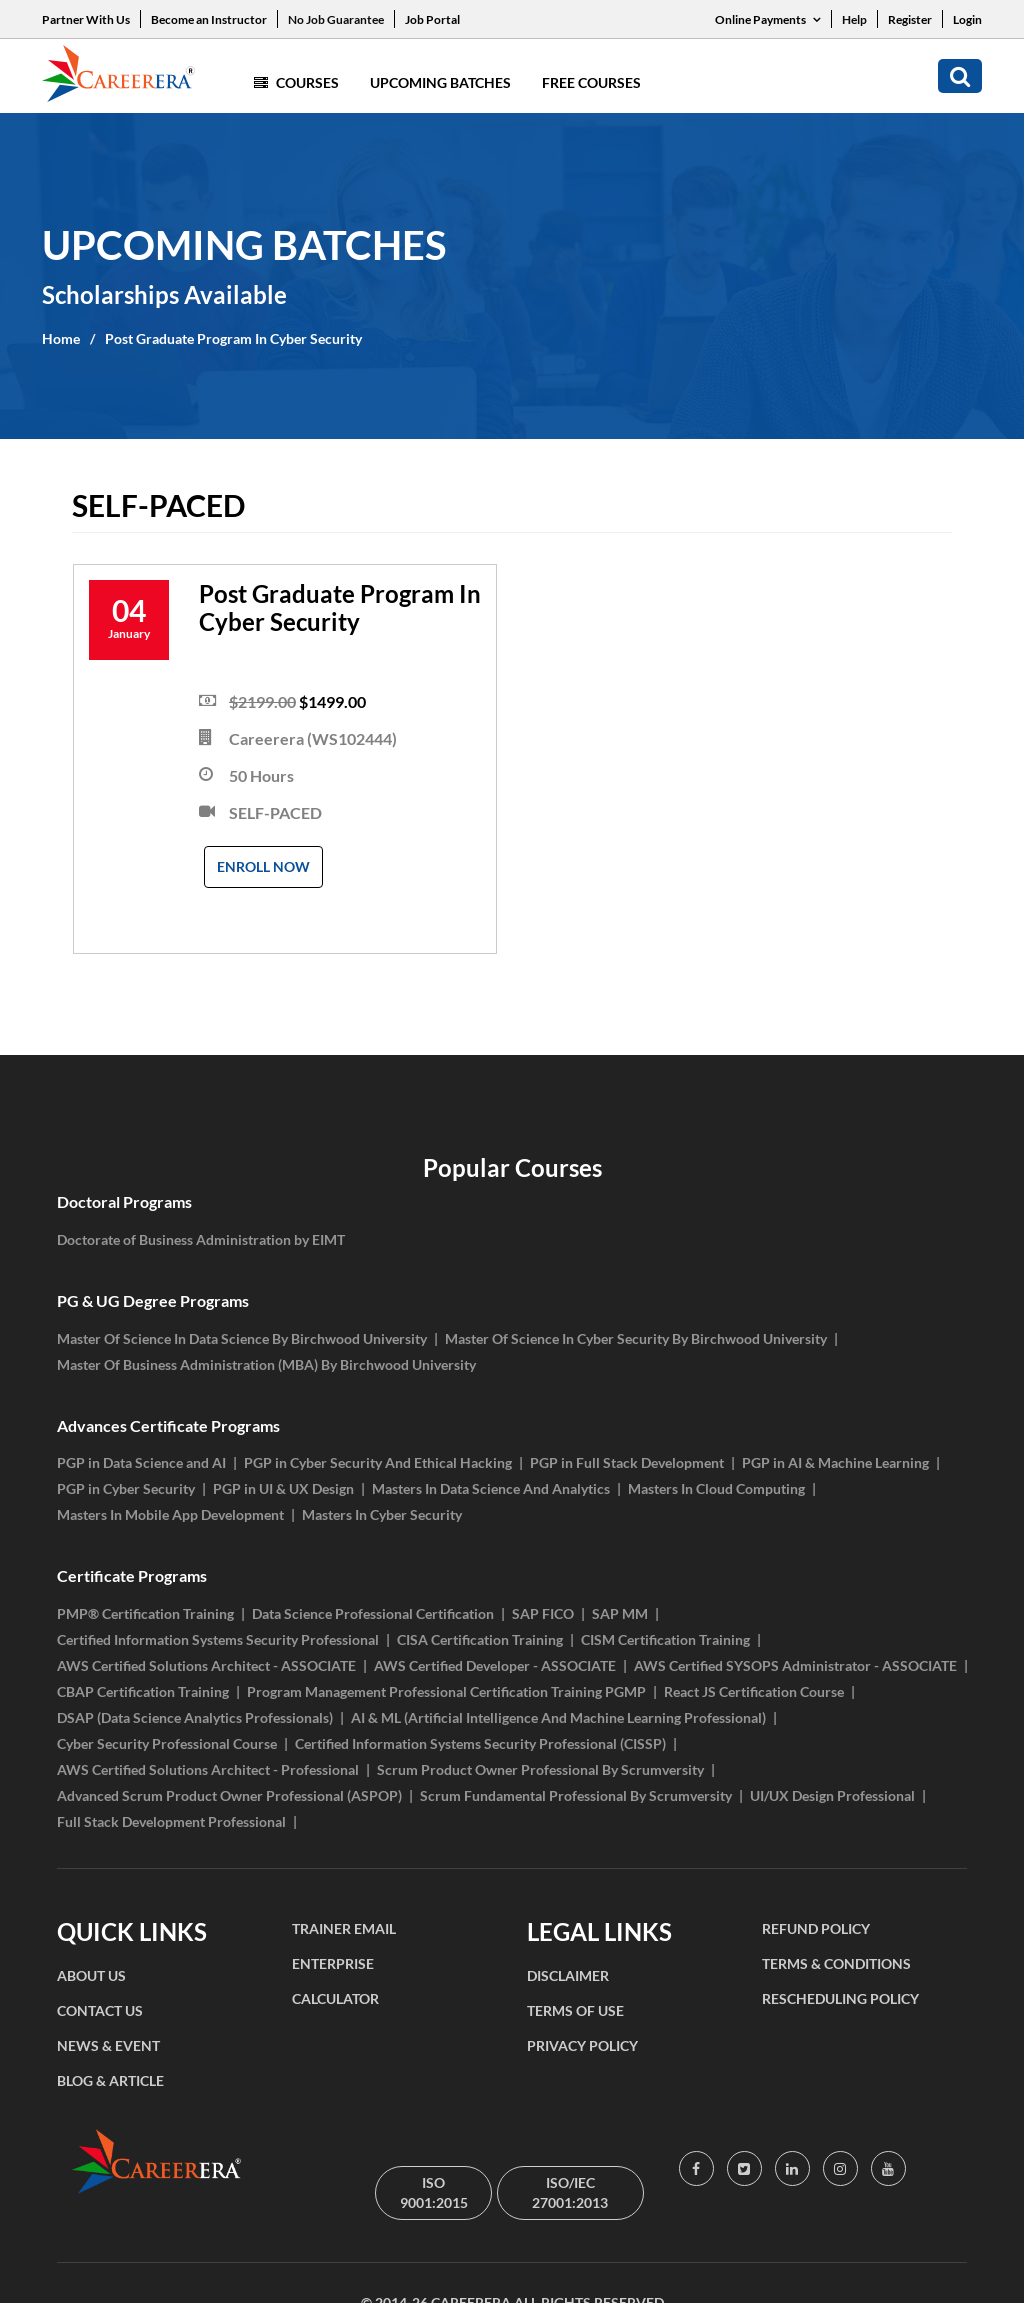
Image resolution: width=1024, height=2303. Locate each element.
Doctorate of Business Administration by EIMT (201, 1239)
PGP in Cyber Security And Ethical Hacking (378, 1462)
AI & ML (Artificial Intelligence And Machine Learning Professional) (558, 1717)
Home (61, 338)
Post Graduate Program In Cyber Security (233, 338)
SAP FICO (543, 1613)
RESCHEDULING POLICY (840, 1998)
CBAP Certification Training (143, 1691)
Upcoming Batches (440, 82)
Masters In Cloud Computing (716, 1488)
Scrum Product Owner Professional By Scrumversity (540, 1769)
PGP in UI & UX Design (283, 1488)
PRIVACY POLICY (582, 2045)
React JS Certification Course (754, 1691)
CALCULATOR (335, 1998)
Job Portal (432, 19)
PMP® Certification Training (145, 1613)
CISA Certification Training (480, 1639)
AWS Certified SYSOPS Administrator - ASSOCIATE (795, 1665)
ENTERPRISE (333, 1963)
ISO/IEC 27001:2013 (570, 2192)
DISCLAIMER (568, 1975)
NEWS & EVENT (108, 2045)
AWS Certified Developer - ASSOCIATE (495, 1665)
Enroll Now (263, 866)
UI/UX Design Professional (832, 1795)
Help (854, 19)
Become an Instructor (209, 19)
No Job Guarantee (336, 19)
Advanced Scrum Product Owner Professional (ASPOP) (229, 1795)
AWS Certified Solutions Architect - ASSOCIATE (206, 1665)
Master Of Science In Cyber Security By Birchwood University (636, 1338)
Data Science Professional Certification (373, 1613)
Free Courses (591, 82)
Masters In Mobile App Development (170, 1514)
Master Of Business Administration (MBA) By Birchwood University (266, 1364)
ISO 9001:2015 (434, 2192)
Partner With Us (86, 19)
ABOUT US (91, 1975)
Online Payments (768, 19)
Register (910, 19)
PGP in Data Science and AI (141, 1462)
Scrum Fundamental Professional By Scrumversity (576, 1795)
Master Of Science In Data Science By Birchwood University (242, 1338)
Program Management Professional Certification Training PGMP (446, 1691)
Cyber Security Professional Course (167, 1743)
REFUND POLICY (816, 1928)
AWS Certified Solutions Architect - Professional (208, 1769)
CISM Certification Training (665, 1639)
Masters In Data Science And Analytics (491, 1488)
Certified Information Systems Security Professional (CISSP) (480, 1743)
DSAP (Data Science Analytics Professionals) (195, 1717)
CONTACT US (100, 2010)
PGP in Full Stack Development (627, 1462)
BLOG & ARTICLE (110, 2080)
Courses (296, 82)
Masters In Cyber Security (382, 1514)
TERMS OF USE (575, 2010)
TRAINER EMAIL (344, 1928)
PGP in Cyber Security (126, 1488)
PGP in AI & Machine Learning (835, 1462)
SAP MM (620, 1613)
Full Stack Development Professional (171, 1821)
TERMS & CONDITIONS (836, 1963)
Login (967, 19)
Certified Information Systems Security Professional (218, 1639)
